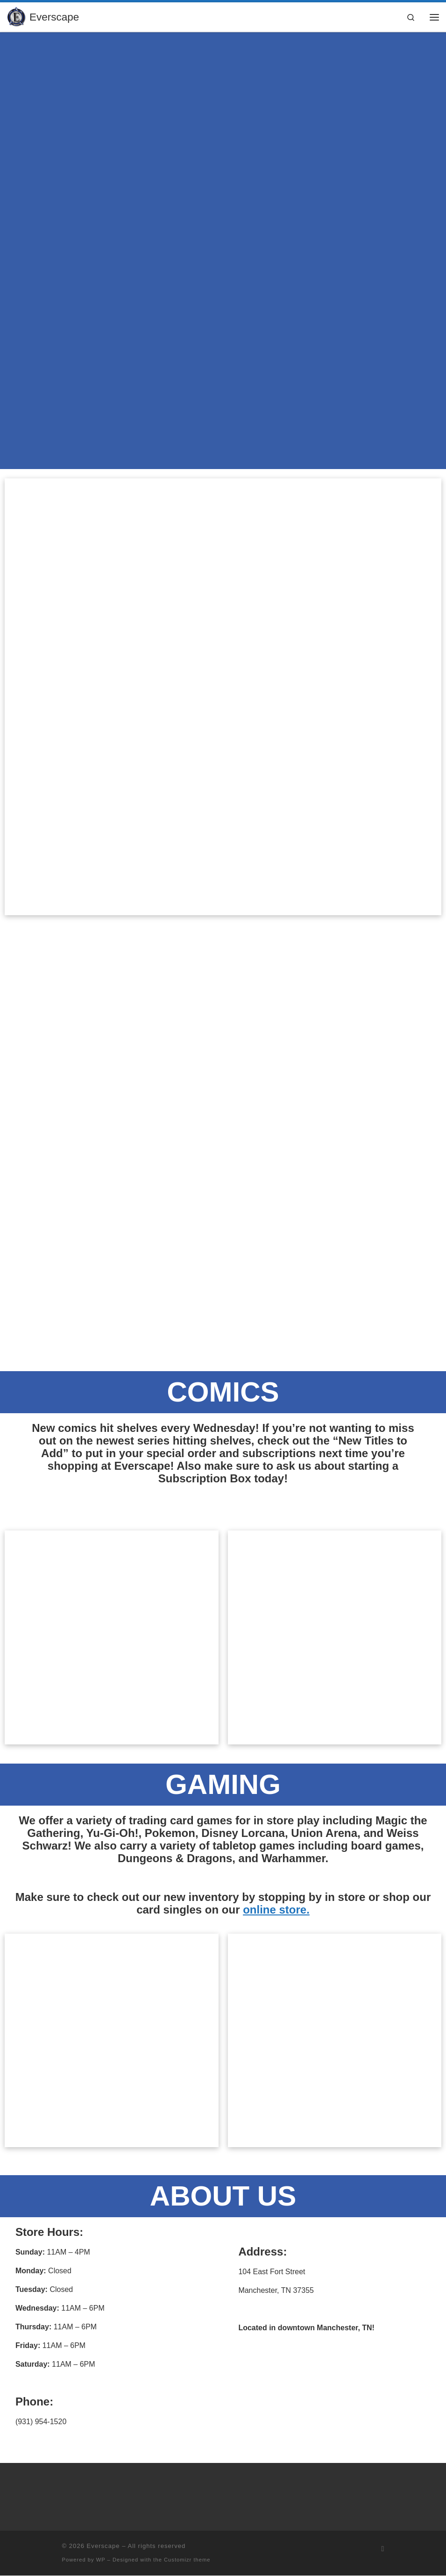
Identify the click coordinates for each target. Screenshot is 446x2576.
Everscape (103, 2546)
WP (101, 2560)
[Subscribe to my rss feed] (383, 2549)
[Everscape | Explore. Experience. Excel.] (17, 16)
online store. (276, 1910)
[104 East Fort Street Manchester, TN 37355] (335, 2388)
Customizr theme (187, 2560)
